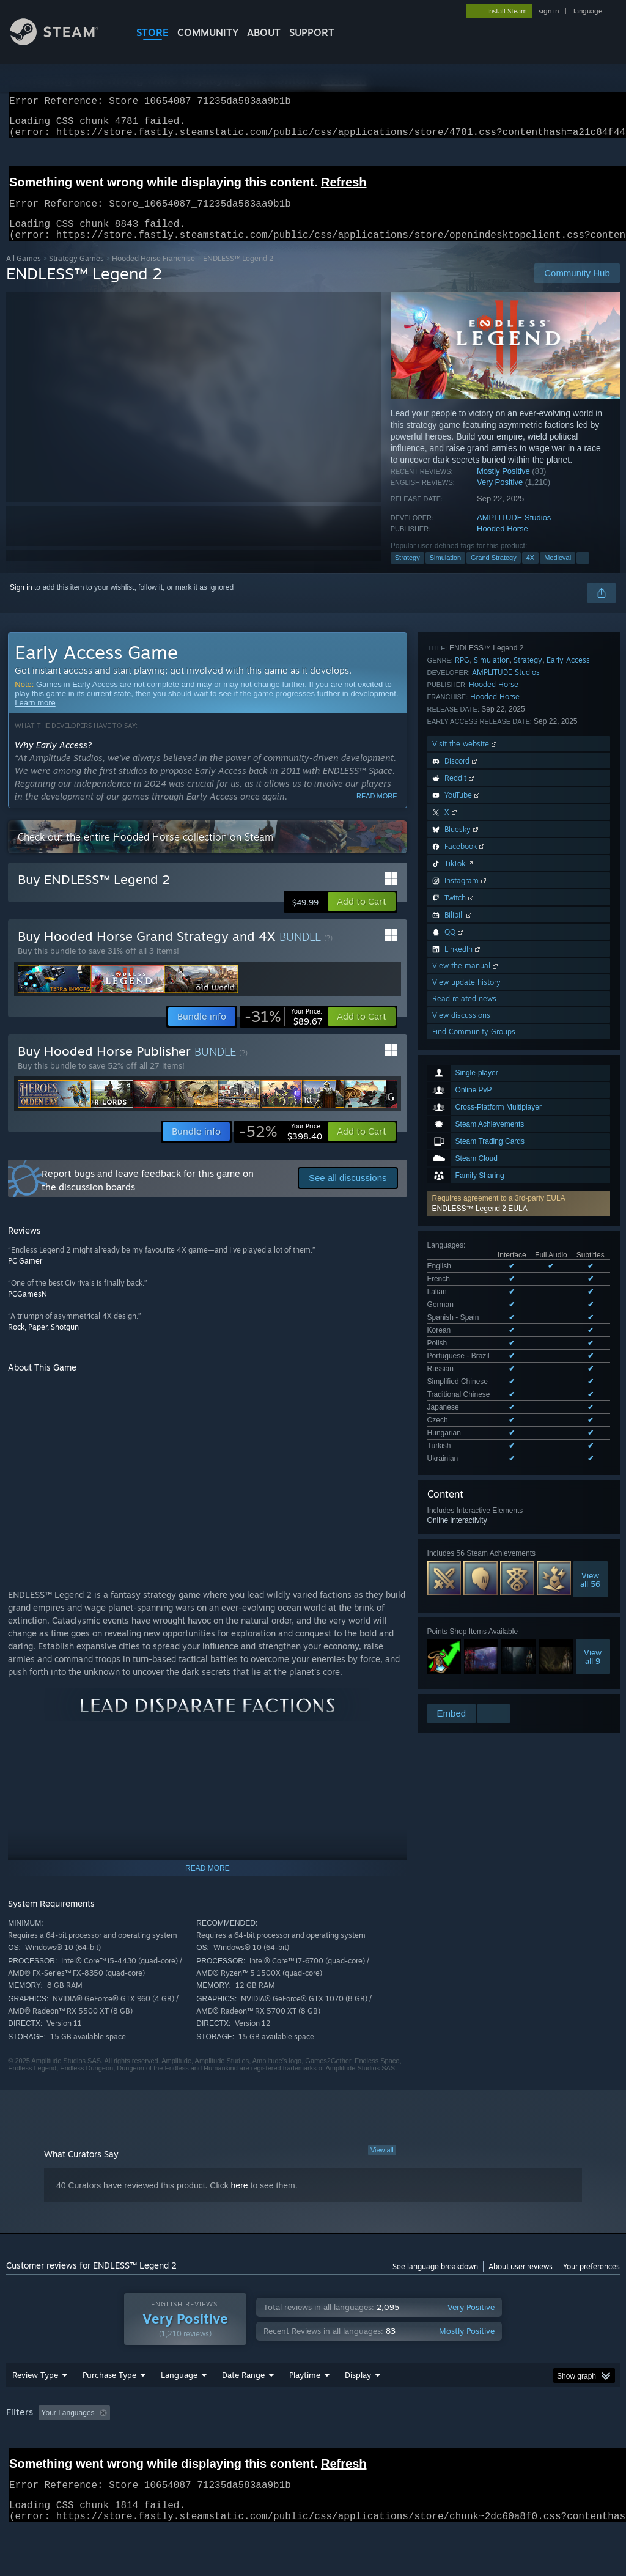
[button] (518, 795)
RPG (462, 1183)
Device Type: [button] (30, 2461)
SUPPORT (311, 32)
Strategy (407, 572)
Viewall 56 (590, 1041)
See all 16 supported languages (479, 923)
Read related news (464, 1522)
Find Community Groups (473, 1555)
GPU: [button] (580, 2444)
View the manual (466, 1489)
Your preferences (591, 2281)
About (264, 32)
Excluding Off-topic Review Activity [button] (191, 2444)
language (587, 11)
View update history (466, 1506)
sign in (549, 11)
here (239, 2200)
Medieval (557, 572)
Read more (376, 810)
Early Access (568, 1183)
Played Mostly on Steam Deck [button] (373, 2444)
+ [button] (582, 572)
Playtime (304, 2407)
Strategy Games (76, 273)
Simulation (445, 572)
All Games (23, 273)
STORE (152, 32)
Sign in (21, 602)
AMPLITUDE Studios (514, 532)
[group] (313, 2452)
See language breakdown (435, 2281)
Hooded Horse (502, 543)
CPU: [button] (539, 2444)
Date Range (243, 2407)
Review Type (35, 2407)
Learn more (35, 717)
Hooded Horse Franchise (153, 273)
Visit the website (465, 1267)
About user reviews (520, 2281)
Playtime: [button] (286, 2444)
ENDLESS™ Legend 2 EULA (480, 800)
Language (179, 2407)
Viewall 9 (593, 1119)
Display (358, 2407)
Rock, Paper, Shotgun (43, 1341)
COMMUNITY (207, 32)
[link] (283, 1031)
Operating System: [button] (476, 2444)
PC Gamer (25, 1275)
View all (382, 2164)
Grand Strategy (494, 572)
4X (530, 572)
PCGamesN (27, 1308)
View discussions (461, 1539)
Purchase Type (109, 2407)
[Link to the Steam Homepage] (63, 42)
